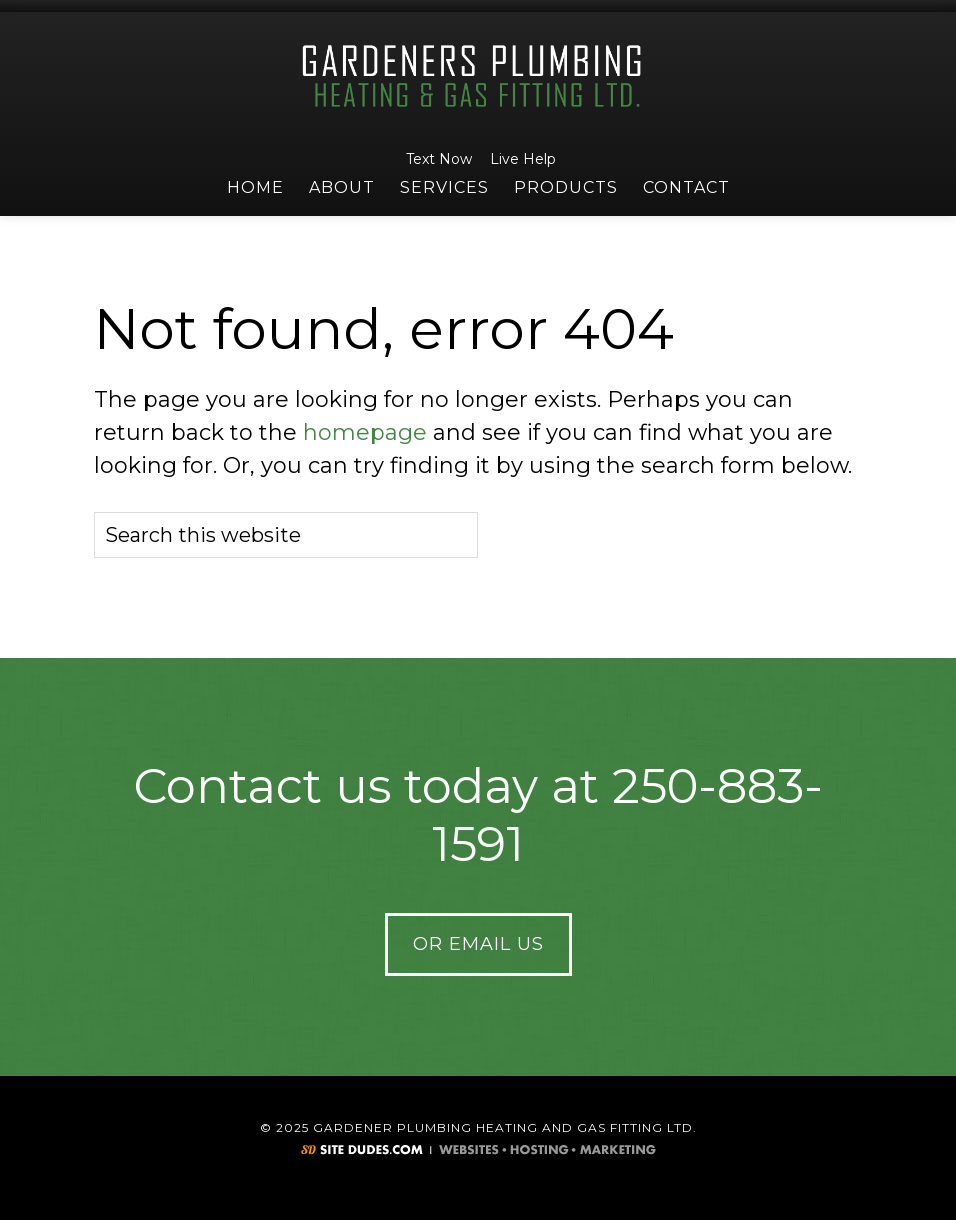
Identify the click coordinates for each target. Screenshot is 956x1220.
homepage (365, 432)
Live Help (520, 159)
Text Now (436, 159)
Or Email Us (478, 944)
